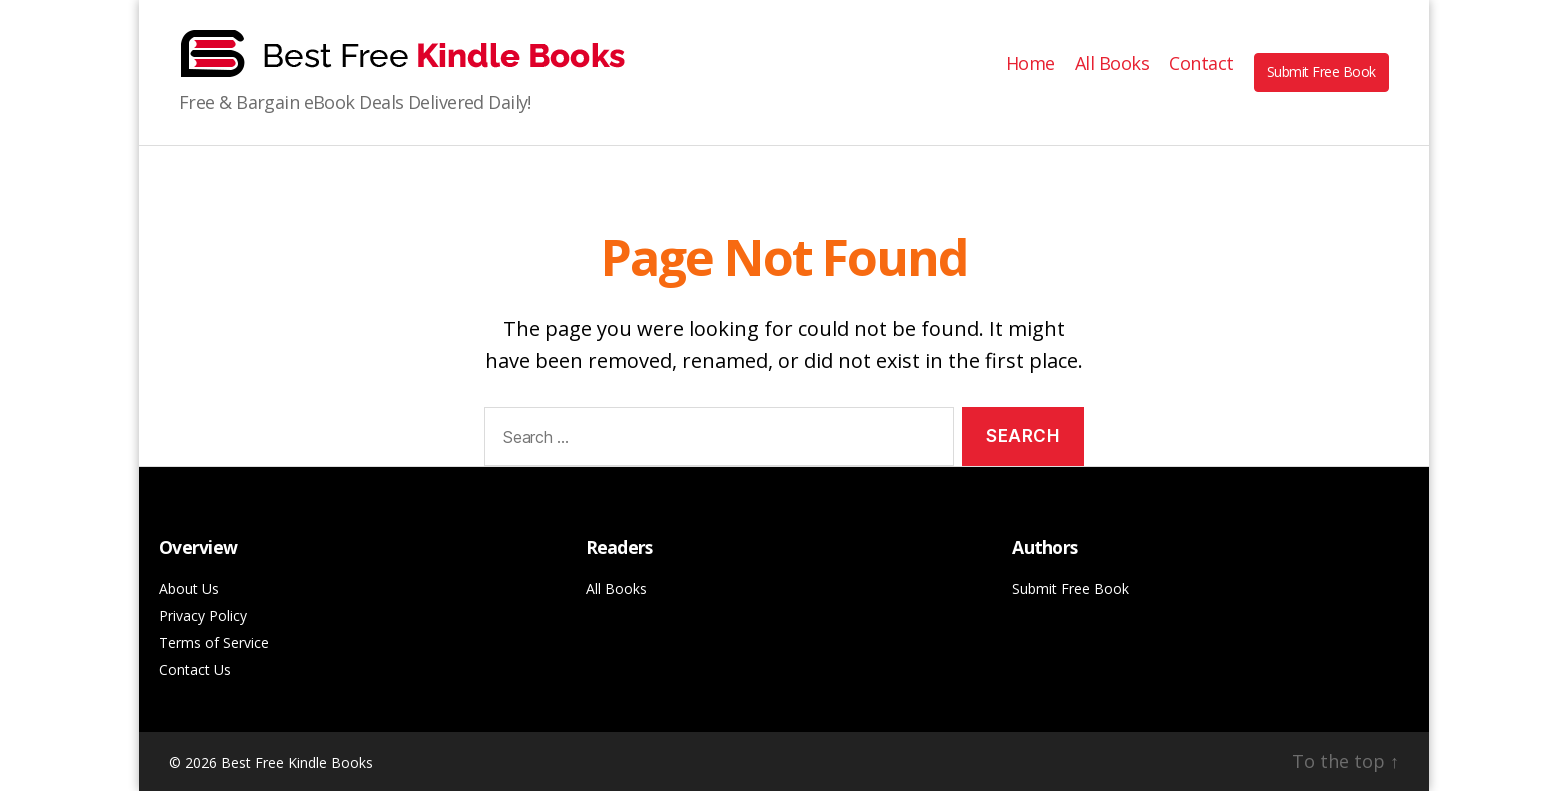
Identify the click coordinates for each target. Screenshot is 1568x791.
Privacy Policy (203, 615)
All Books (1112, 64)
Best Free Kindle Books (297, 762)
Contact (1201, 64)
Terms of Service (214, 642)
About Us (189, 588)
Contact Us (195, 669)
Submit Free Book (1321, 71)
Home (1030, 64)
